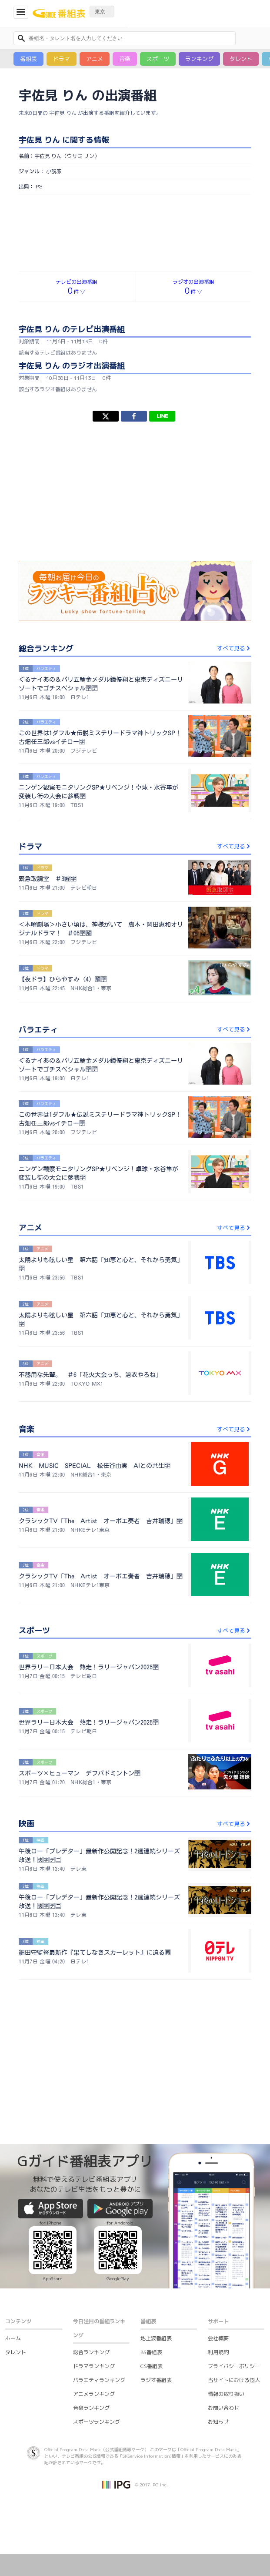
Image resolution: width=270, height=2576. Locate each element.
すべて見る (234, 648)
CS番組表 (151, 2366)
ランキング (199, 59)
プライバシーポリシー (234, 2366)
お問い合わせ (223, 2408)
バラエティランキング (99, 2380)
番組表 (28, 59)
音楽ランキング (91, 2408)
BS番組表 (151, 2352)
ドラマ (61, 59)
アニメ (94, 59)
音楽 (124, 59)
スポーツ (158, 59)
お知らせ (218, 2421)
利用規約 (218, 2352)
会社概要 (218, 2338)
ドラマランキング (94, 2366)
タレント (241, 59)
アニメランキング (94, 2394)
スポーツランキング (96, 2421)
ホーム (13, 2338)
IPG (38, 186)
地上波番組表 (156, 2338)
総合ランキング (91, 2352)
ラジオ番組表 (156, 2380)
